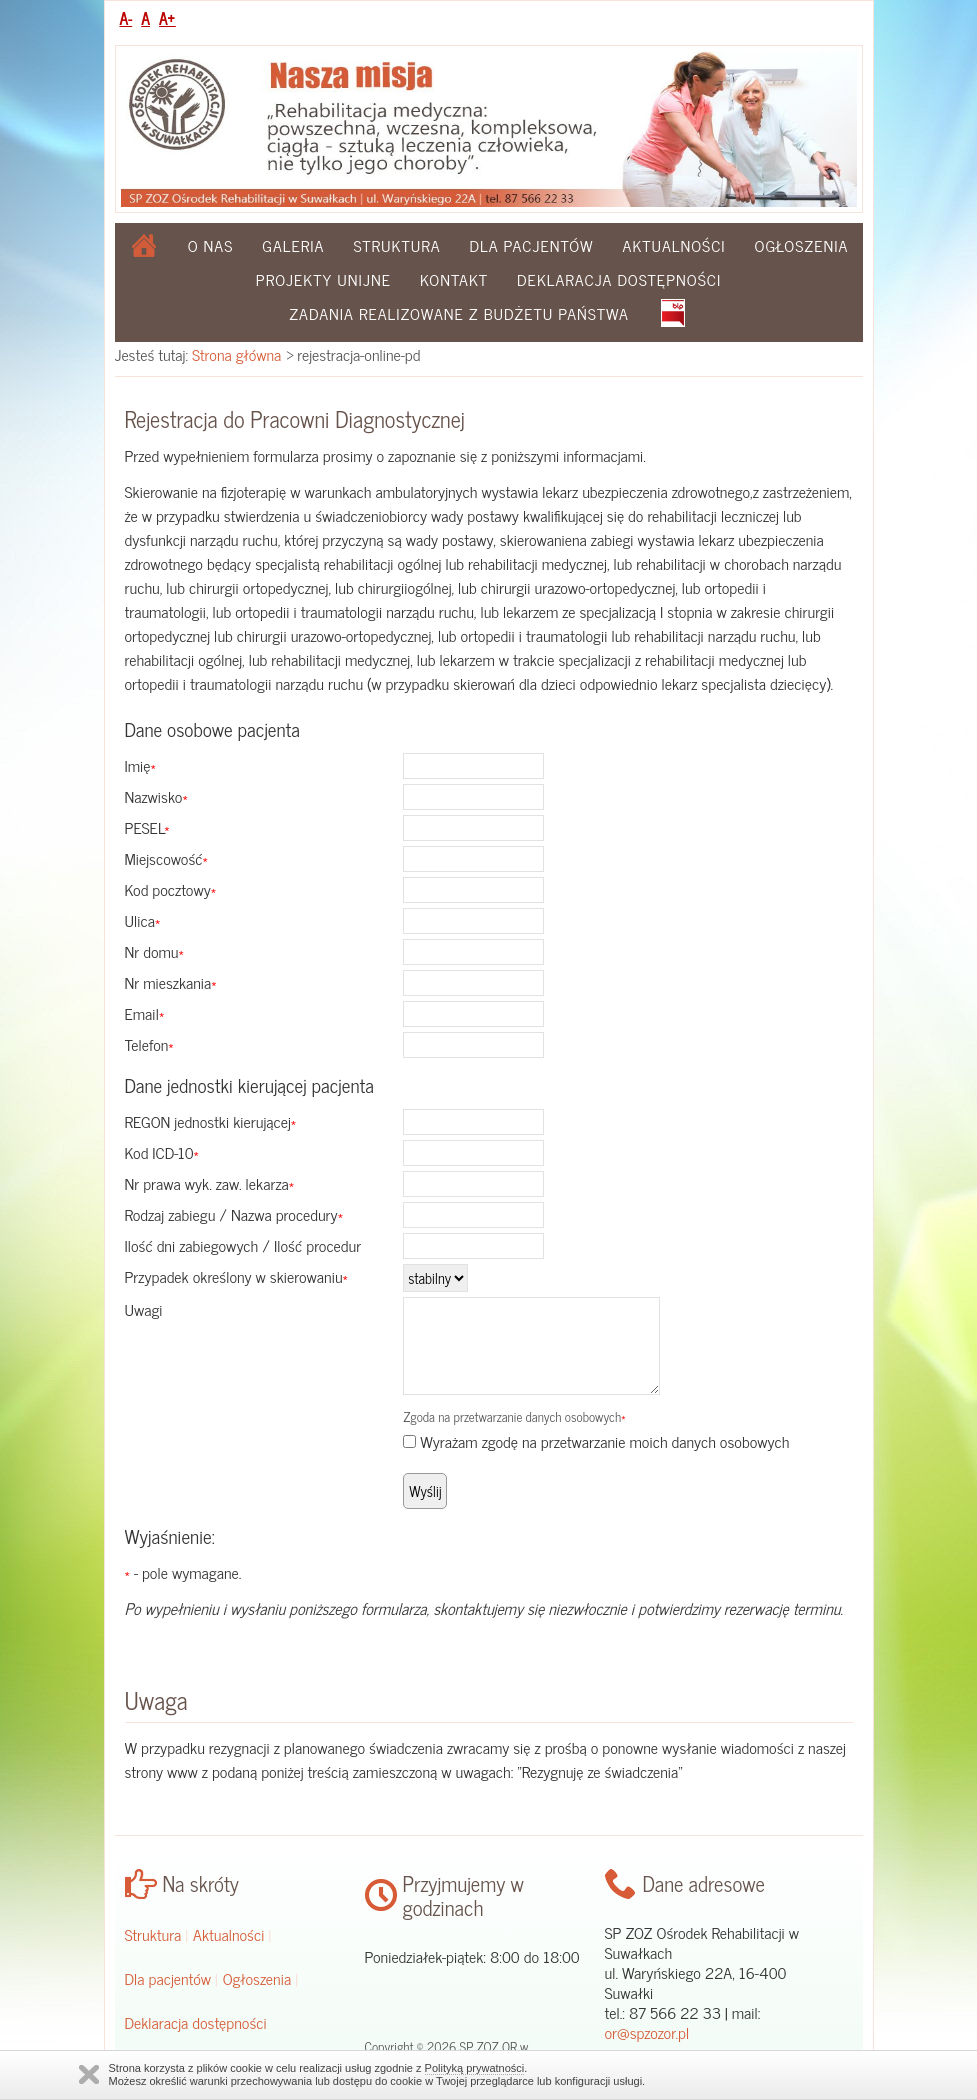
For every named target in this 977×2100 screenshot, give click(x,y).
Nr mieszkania (171, 982)
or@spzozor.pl (647, 2032)
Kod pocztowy (171, 889)
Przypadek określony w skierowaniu (236, 1276)
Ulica (143, 920)
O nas (211, 245)
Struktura (396, 245)
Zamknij (89, 2074)
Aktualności (674, 245)
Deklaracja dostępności (619, 279)
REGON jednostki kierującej (211, 1121)
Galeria (293, 245)
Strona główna (236, 354)
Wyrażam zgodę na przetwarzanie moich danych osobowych (604, 1441)
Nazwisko (156, 796)
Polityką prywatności (475, 2068)
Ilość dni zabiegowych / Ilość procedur (243, 1245)
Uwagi (144, 1309)
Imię (140, 765)
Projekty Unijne (323, 279)
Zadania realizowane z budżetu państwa (459, 313)
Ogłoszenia (802, 245)
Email (145, 1013)
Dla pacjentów (532, 245)
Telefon (149, 1044)
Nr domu (154, 951)
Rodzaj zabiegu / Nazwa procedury (234, 1214)
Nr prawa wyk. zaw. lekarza (210, 1183)
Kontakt (454, 279)
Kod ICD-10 (162, 1152)
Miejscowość (166, 858)
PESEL (147, 827)
